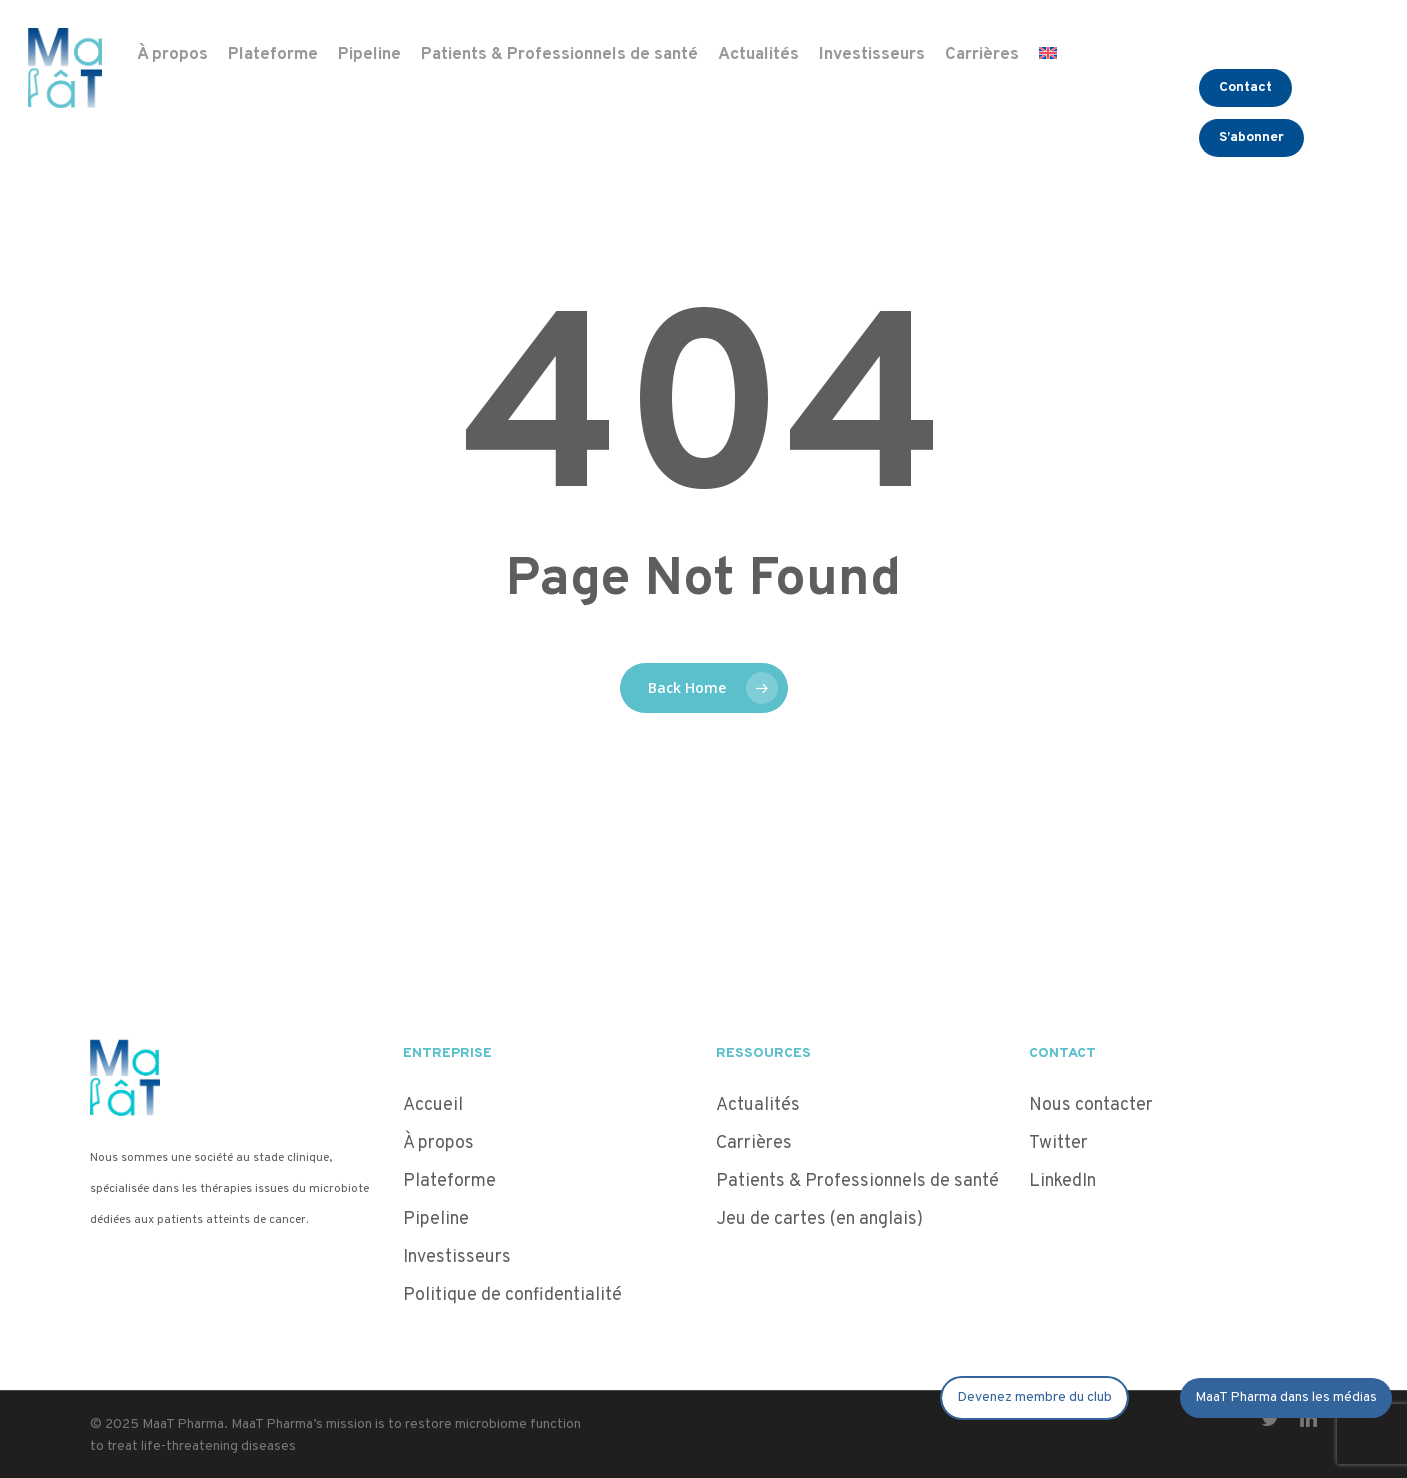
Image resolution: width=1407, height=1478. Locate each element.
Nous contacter (1091, 1105)
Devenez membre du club (1034, 1397)
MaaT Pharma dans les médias (1286, 1397)
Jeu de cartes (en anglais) (819, 1219)
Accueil (433, 1105)
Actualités (758, 1105)
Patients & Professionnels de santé (857, 1181)
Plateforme (449, 1181)
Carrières (754, 1143)
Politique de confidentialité (514, 1295)
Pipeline (436, 1219)
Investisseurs (457, 1257)
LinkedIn (1062, 1181)
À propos (438, 1143)
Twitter (1058, 1143)
